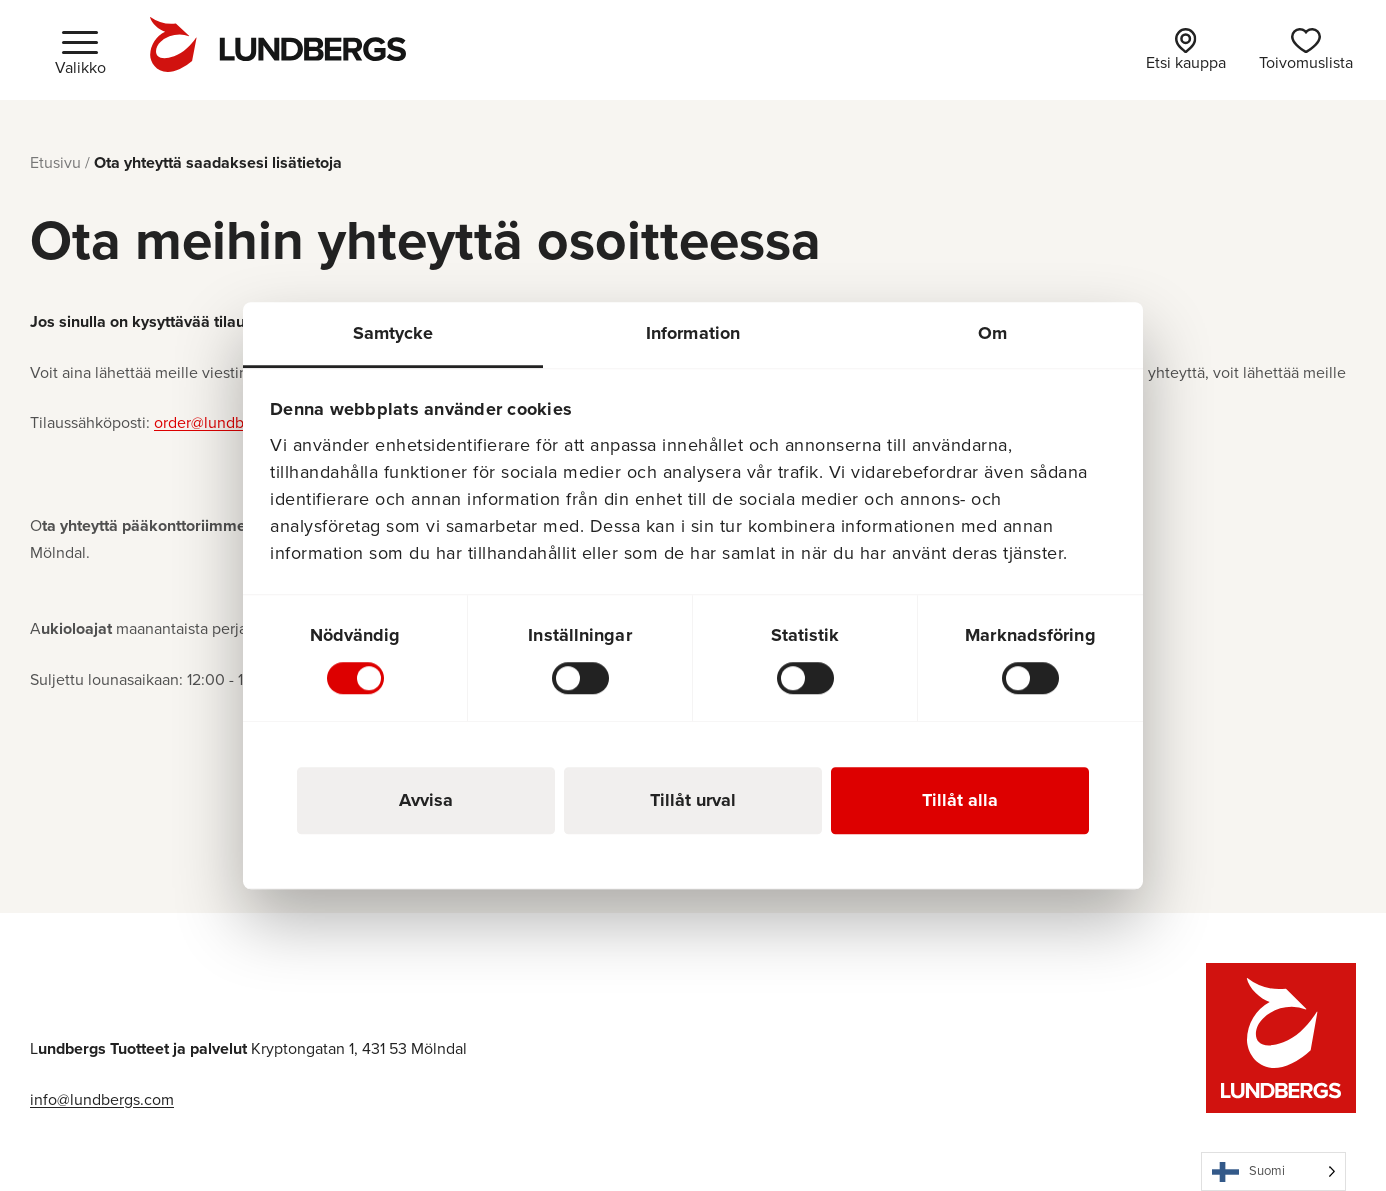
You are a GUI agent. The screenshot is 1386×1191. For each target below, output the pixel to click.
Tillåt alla (960, 800)
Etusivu (55, 162)
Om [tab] (992, 333)
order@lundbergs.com (231, 422)
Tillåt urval (693, 800)
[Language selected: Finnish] (1273, 1171)
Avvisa (426, 800)
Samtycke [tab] (393, 333)
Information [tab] (693, 333)
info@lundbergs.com (102, 1099)
